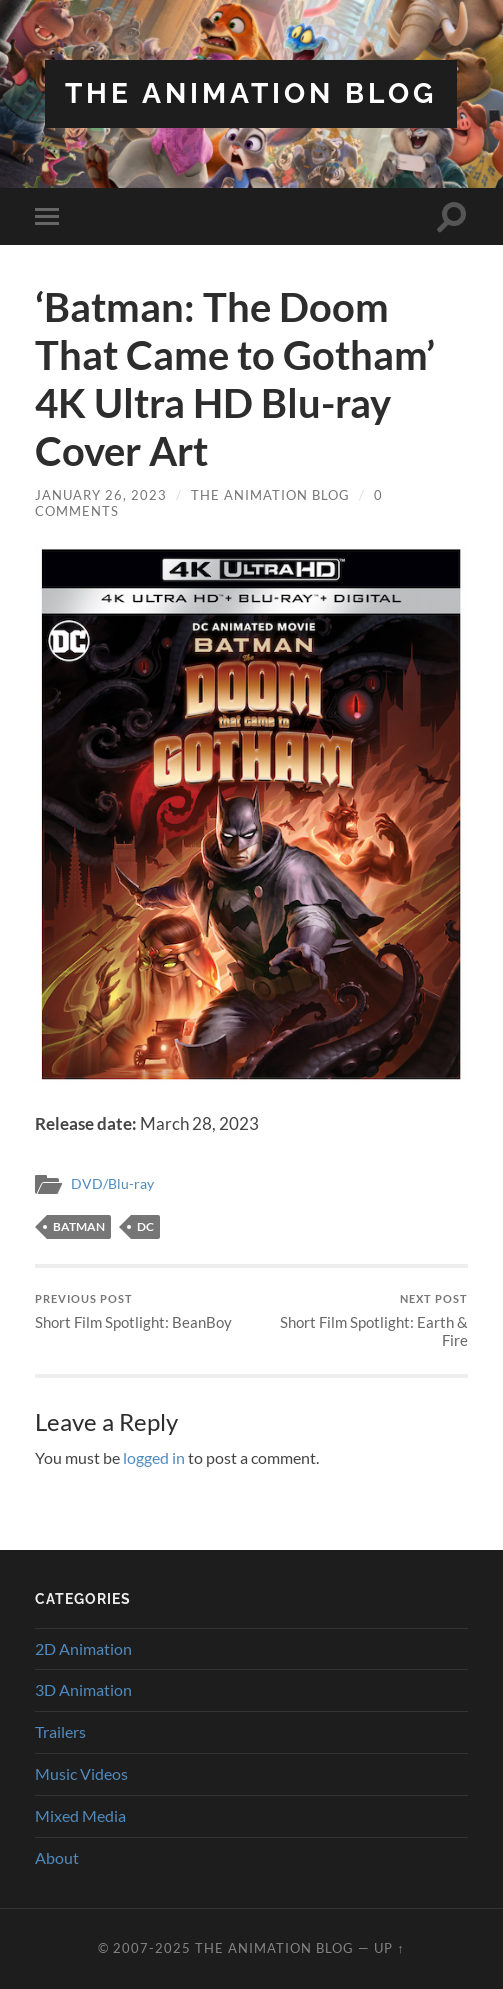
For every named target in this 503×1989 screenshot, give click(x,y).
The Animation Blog (251, 93)
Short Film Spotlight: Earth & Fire (362, 1320)
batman (79, 1226)
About (57, 1857)
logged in (154, 1457)
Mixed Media (80, 1815)
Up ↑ (389, 1948)
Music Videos (81, 1773)
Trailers (60, 1731)
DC (145, 1226)
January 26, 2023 (101, 495)
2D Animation (83, 1648)
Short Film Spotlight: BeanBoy (133, 1311)
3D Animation (83, 1689)
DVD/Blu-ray (112, 1184)
